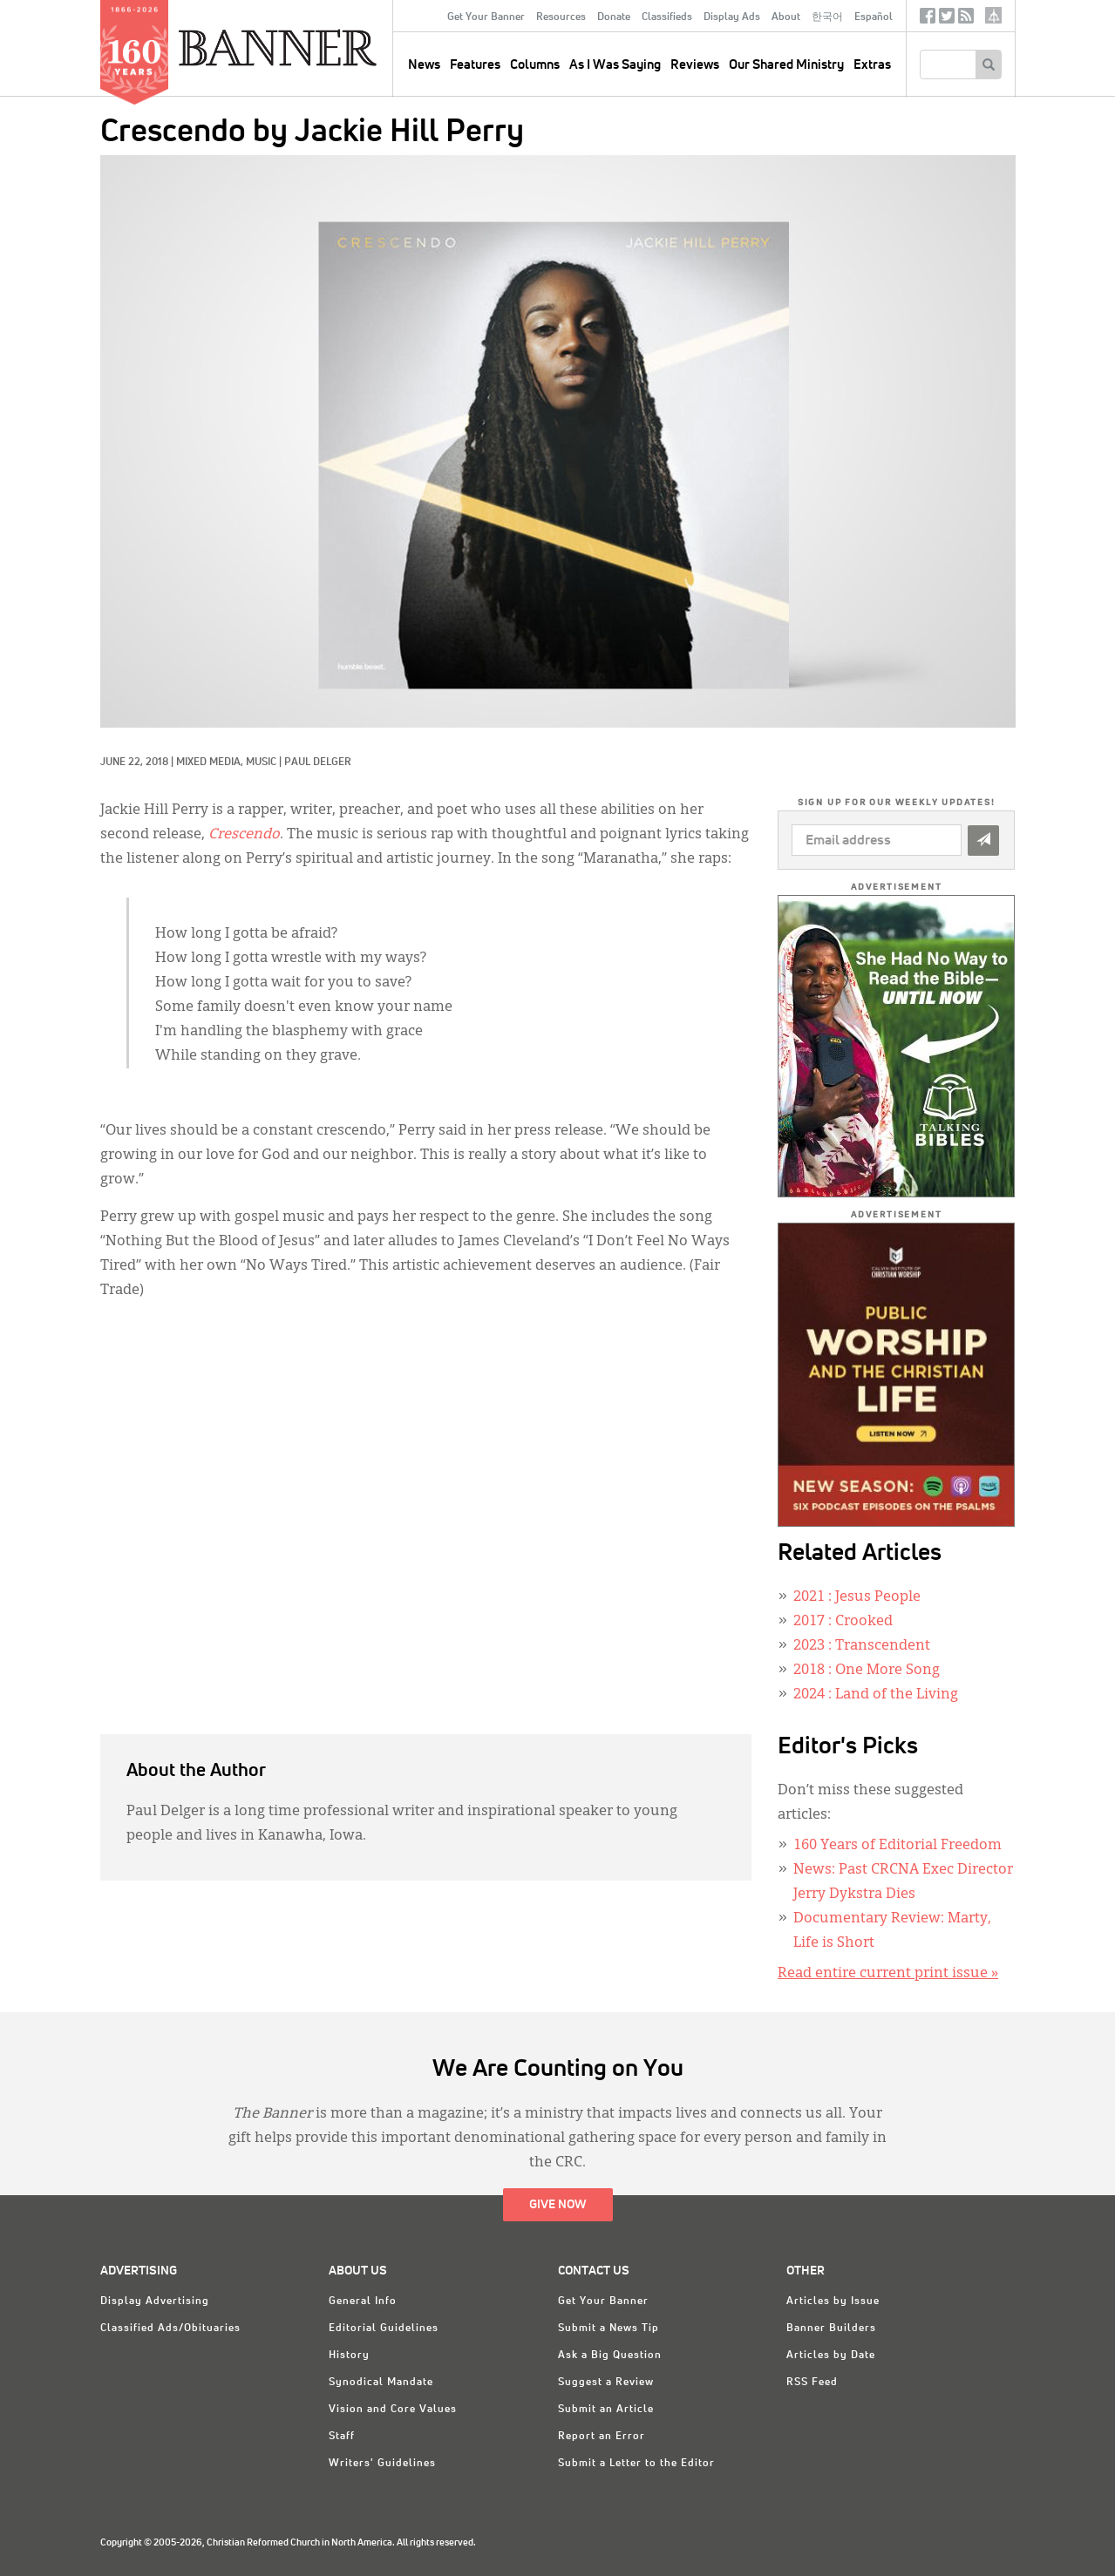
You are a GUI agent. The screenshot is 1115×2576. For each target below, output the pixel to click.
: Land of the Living (875, 1695)
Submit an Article (606, 2409)
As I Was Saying (615, 64)
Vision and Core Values (393, 2409)
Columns (535, 64)
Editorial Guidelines (384, 2328)
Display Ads (732, 17)
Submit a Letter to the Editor (636, 2463)
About (786, 17)
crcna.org (993, 15)
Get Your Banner (486, 17)
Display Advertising (154, 2301)
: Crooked (843, 1622)
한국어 (827, 17)
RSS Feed (812, 2382)
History (349, 2355)
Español (873, 17)
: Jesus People (857, 1597)
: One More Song (866, 1671)
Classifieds (667, 17)
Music (261, 762)
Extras (872, 64)
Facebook (927, 19)
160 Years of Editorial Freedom (897, 1846)
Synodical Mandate (381, 2382)
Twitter (947, 19)
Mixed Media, (211, 762)
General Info (363, 2301)
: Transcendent (861, 1646)
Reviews (694, 64)
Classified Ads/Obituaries (170, 2328)
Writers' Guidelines (382, 2463)
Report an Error (601, 2436)
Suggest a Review (606, 2382)
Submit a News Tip (608, 2328)
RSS (966, 19)
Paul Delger (317, 762)
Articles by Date (830, 2355)
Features (475, 64)
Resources (561, 17)
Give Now (558, 2205)
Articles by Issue (833, 2301)
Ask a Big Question (610, 2355)
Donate (613, 17)
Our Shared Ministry (786, 64)
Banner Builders (831, 2328)
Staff (342, 2436)
